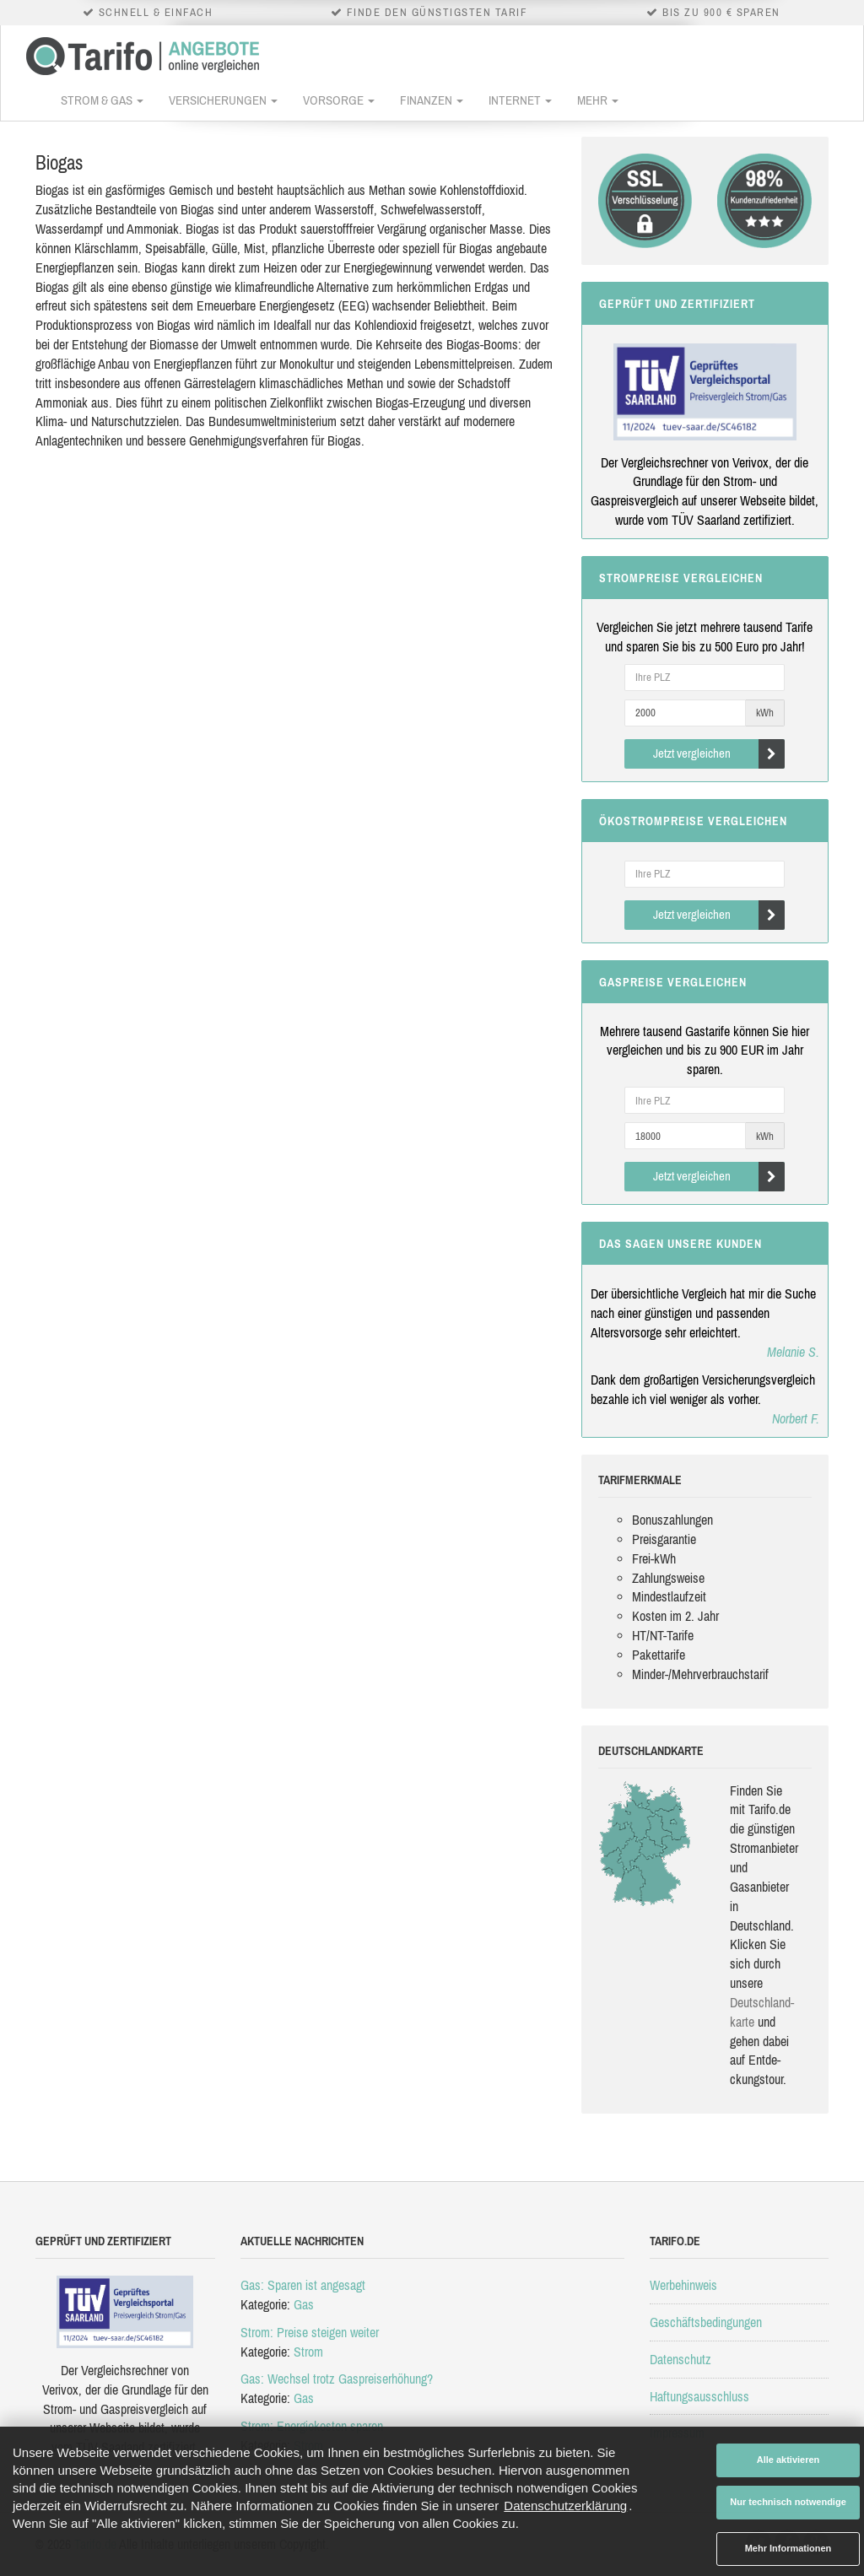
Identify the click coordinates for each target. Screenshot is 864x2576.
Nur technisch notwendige (788, 2502)
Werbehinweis (683, 2284)
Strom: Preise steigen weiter (309, 2332)
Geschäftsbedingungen (706, 2322)
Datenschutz (680, 2359)
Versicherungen (223, 100)
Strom (308, 2351)
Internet (520, 100)
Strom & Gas (102, 100)
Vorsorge (339, 100)
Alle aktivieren (788, 2459)
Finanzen (431, 100)
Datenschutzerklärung (565, 2505)
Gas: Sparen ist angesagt (302, 2284)
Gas (304, 2304)
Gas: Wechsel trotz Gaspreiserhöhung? (336, 2378)
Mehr (597, 100)
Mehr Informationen (788, 2548)
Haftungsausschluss (699, 2396)
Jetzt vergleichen (719, 754)
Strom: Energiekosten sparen (311, 2425)
